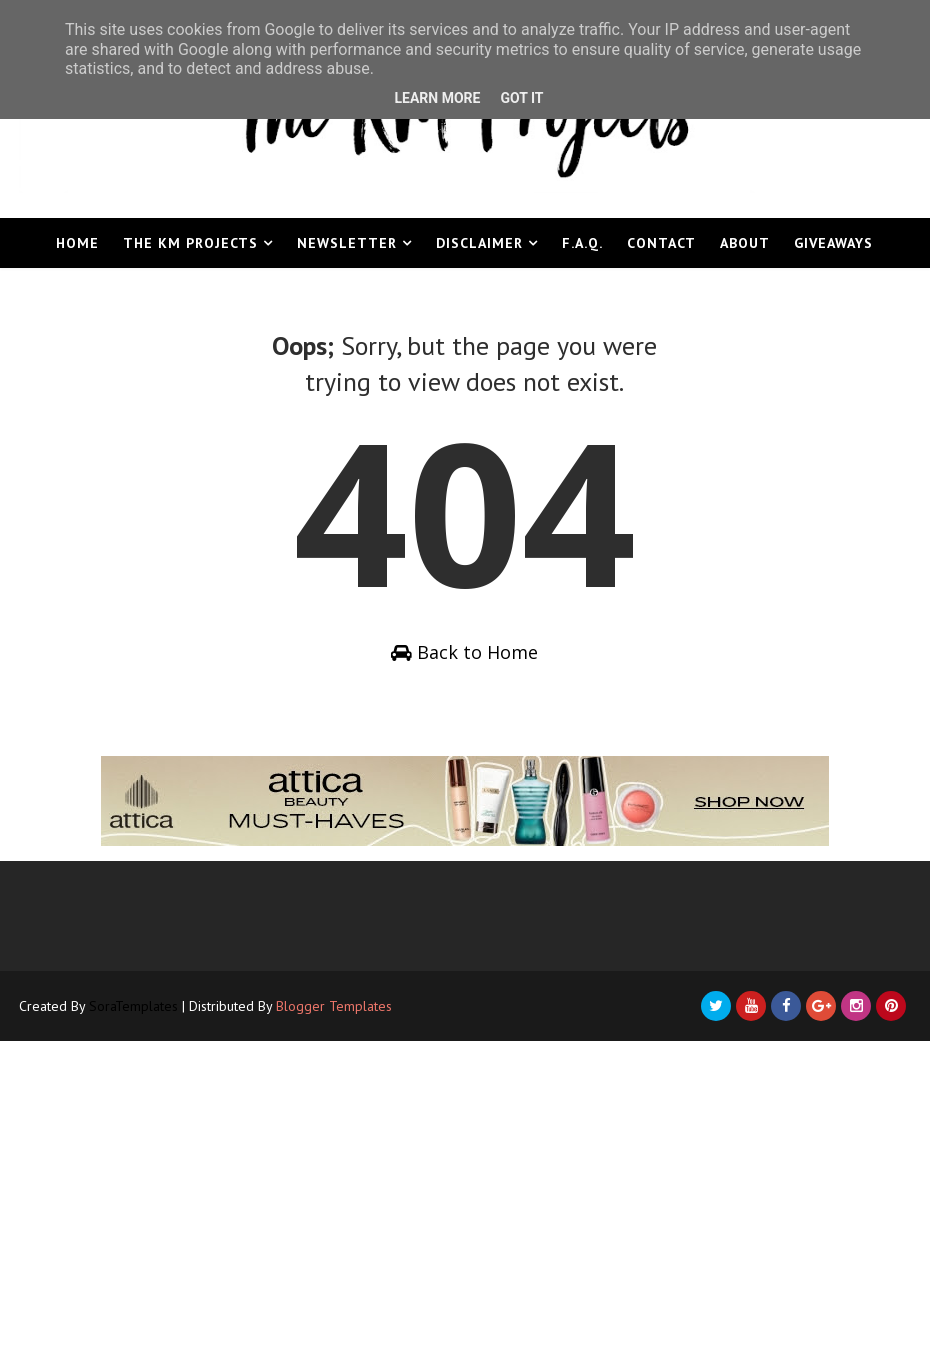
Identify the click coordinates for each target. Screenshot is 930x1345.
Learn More (437, 98)
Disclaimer (479, 243)
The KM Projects (190, 243)
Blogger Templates (334, 1006)
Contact (661, 243)
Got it (521, 98)
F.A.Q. (582, 243)
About (745, 243)
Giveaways (833, 243)
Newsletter (347, 243)
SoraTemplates (133, 1006)
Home (77, 243)
